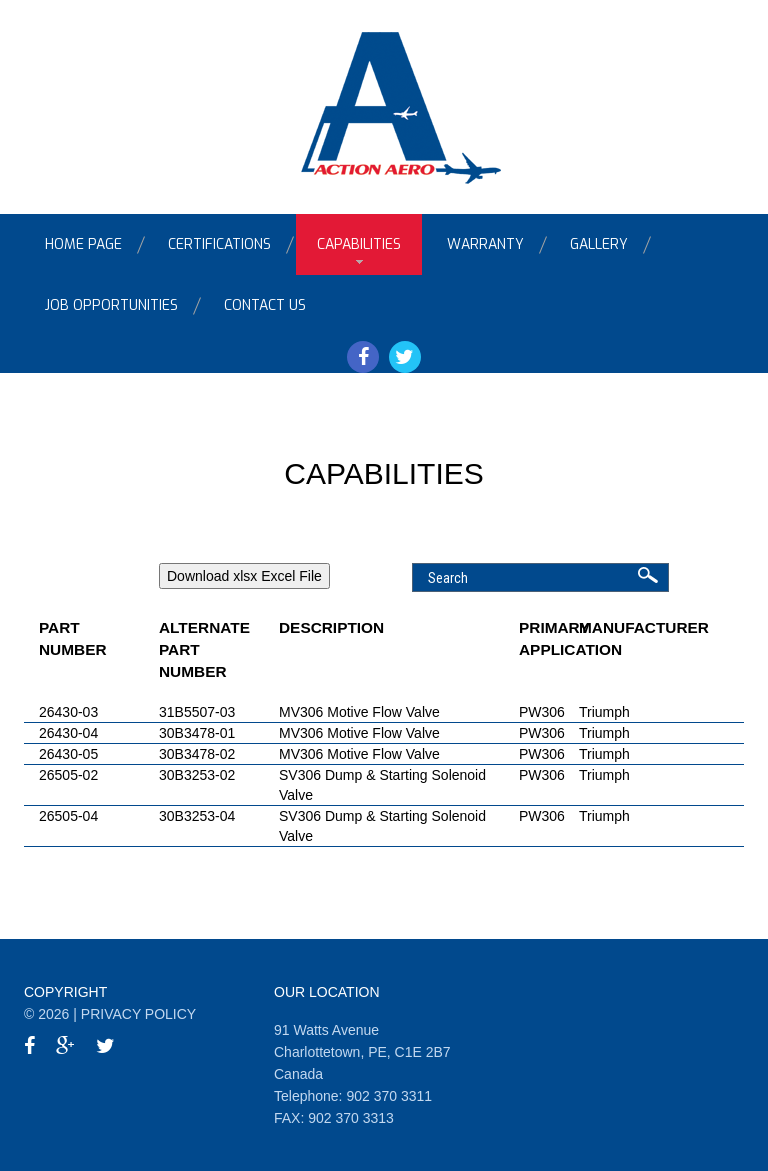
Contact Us (265, 305)
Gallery (599, 244)
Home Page (83, 244)
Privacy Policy (138, 1014)
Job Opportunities (111, 305)
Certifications (219, 244)
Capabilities (359, 244)
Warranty (485, 244)
